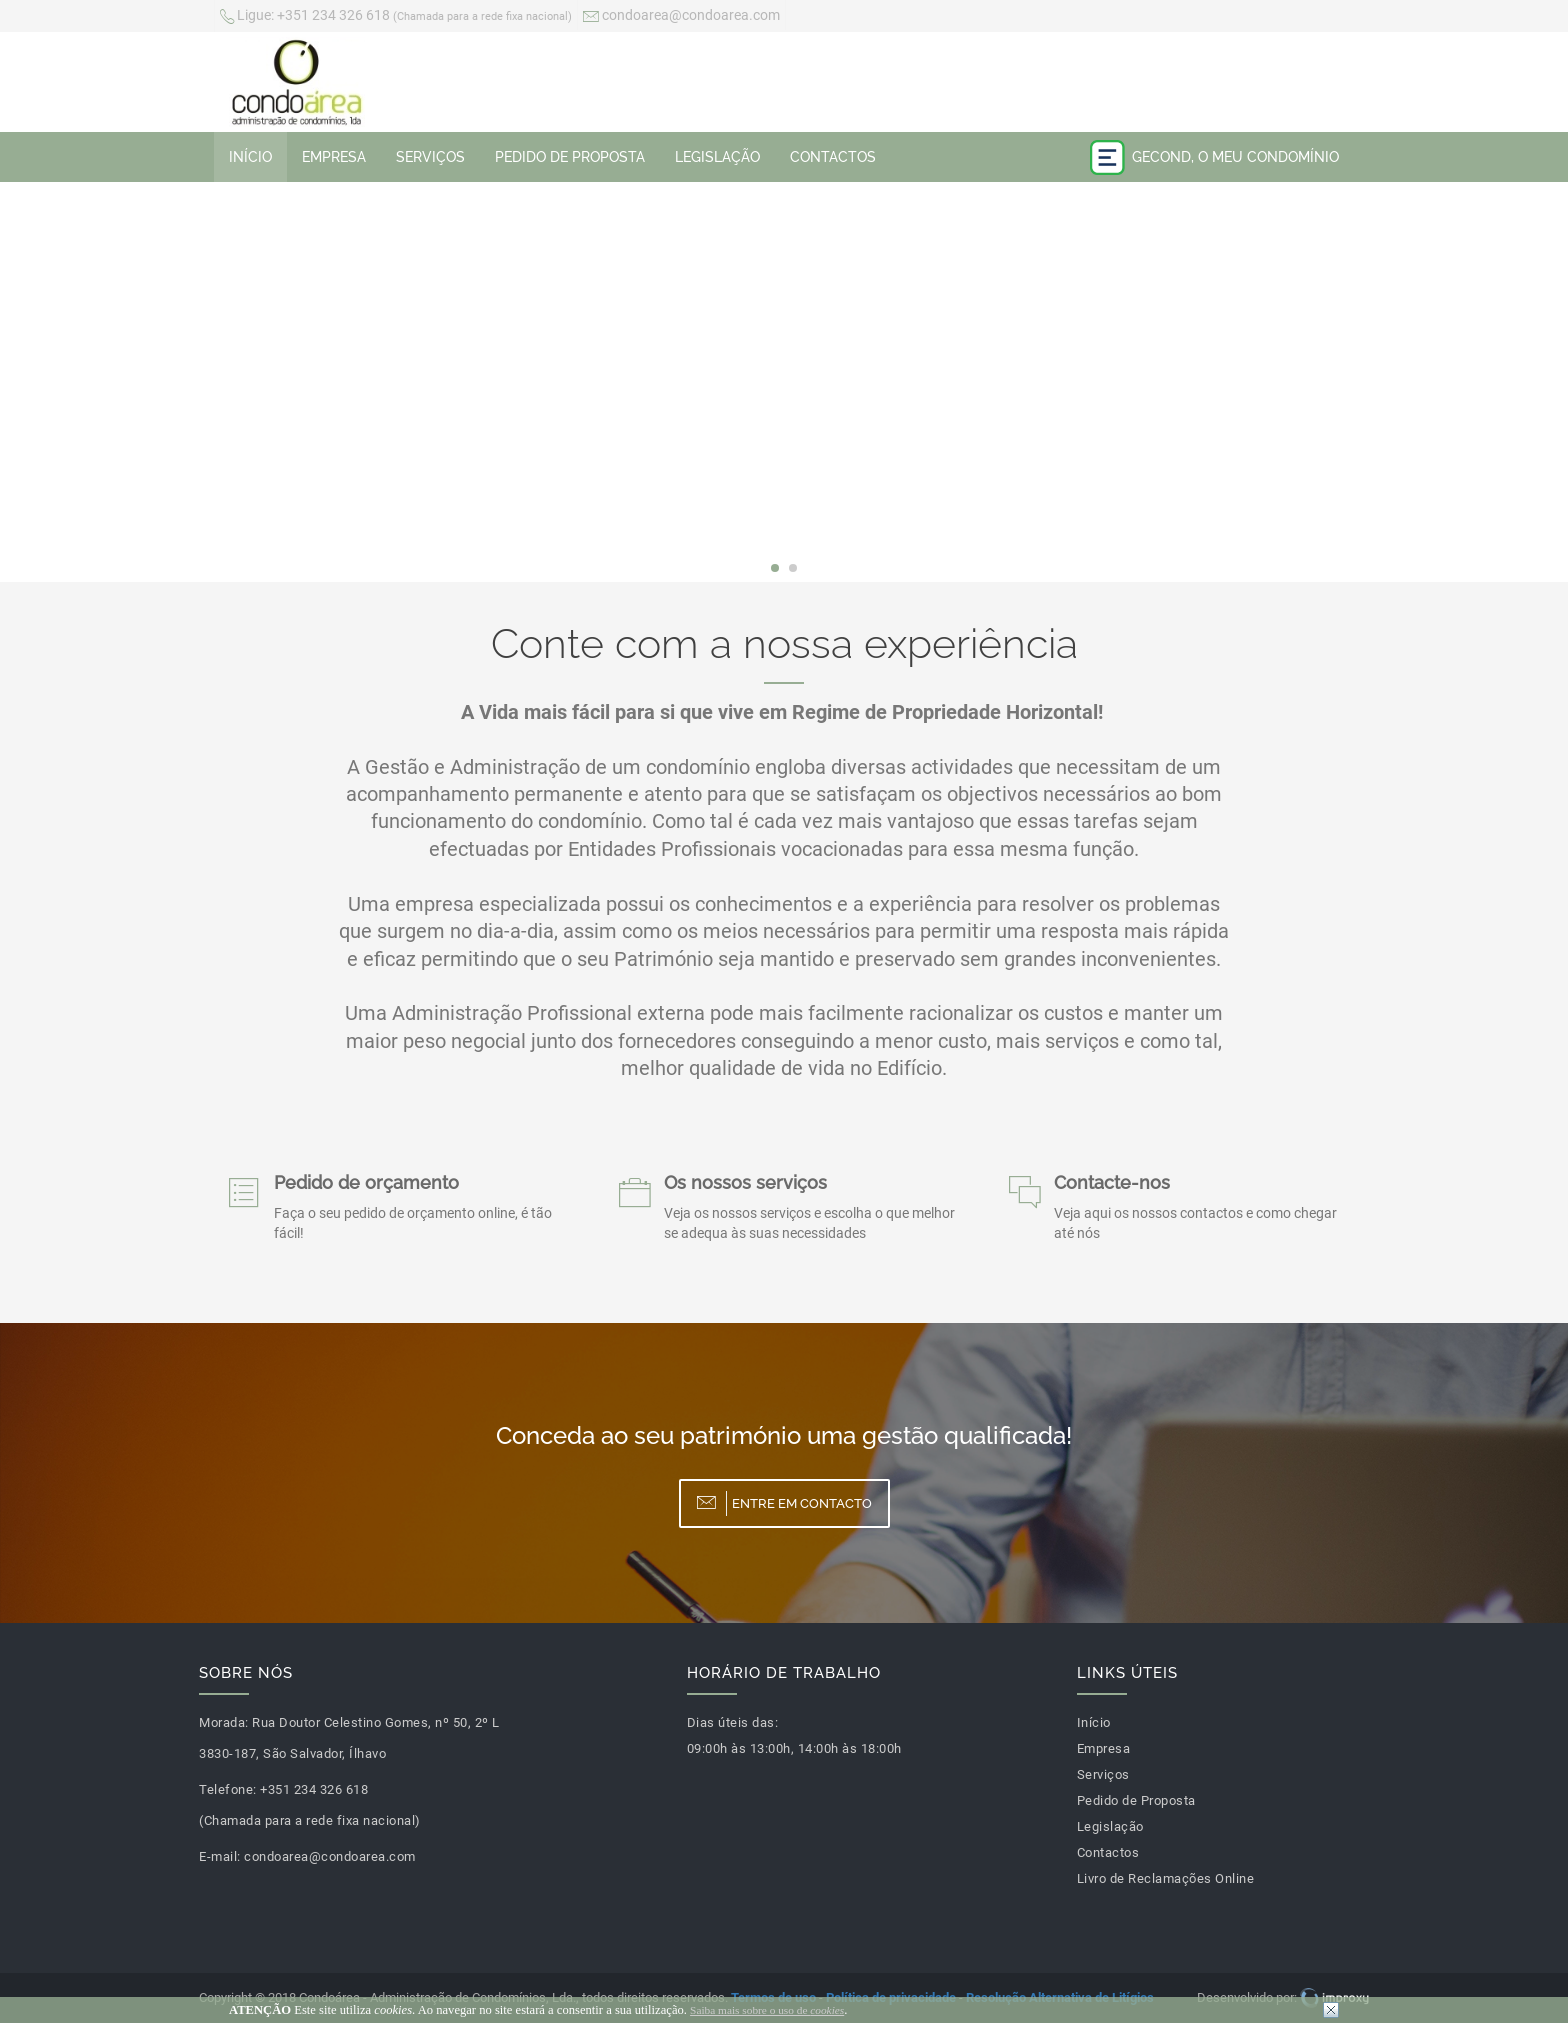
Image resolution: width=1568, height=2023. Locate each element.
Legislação (717, 157)
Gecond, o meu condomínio (1214, 157)
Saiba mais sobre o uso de (767, 2010)
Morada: (224, 1722)
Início (250, 157)
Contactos (833, 157)
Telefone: (228, 1789)
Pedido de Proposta (570, 157)
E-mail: (220, 1856)
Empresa (334, 157)
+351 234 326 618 (396, 17)
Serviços (430, 157)
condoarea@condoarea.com (681, 17)
